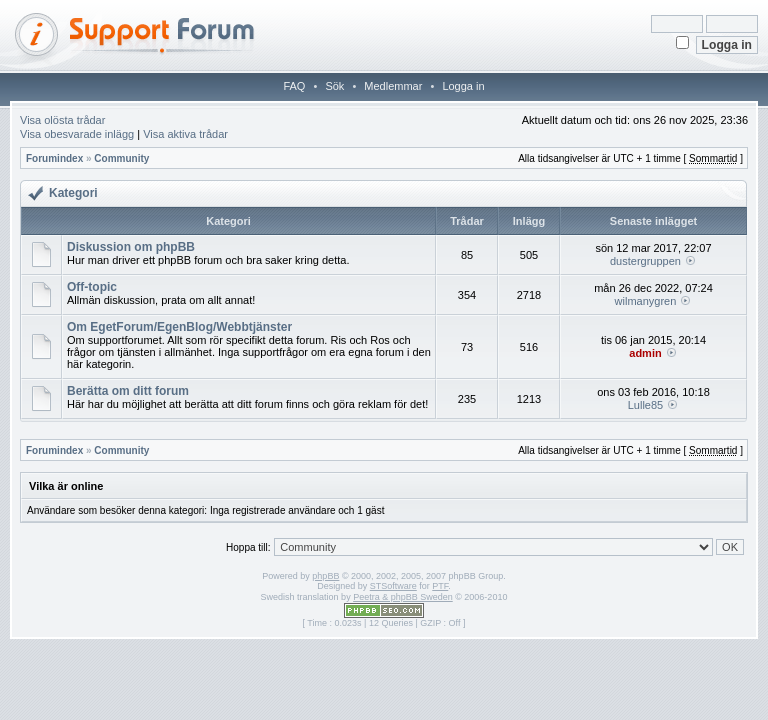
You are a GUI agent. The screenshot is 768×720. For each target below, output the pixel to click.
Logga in (463, 86)
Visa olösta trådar (62, 120)
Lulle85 (645, 405)
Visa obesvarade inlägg (77, 134)
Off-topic (92, 287)
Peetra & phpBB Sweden (403, 597)
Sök (334, 86)
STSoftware (393, 586)
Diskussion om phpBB (131, 247)
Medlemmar (393, 86)
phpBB (325, 576)
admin (645, 353)
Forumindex (54, 158)
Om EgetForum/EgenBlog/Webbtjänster (179, 327)
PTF (440, 586)
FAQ (294, 86)
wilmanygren (646, 301)
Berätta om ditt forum (128, 391)
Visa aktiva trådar (185, 134)
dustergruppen (645, 261)
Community (121, 158)
